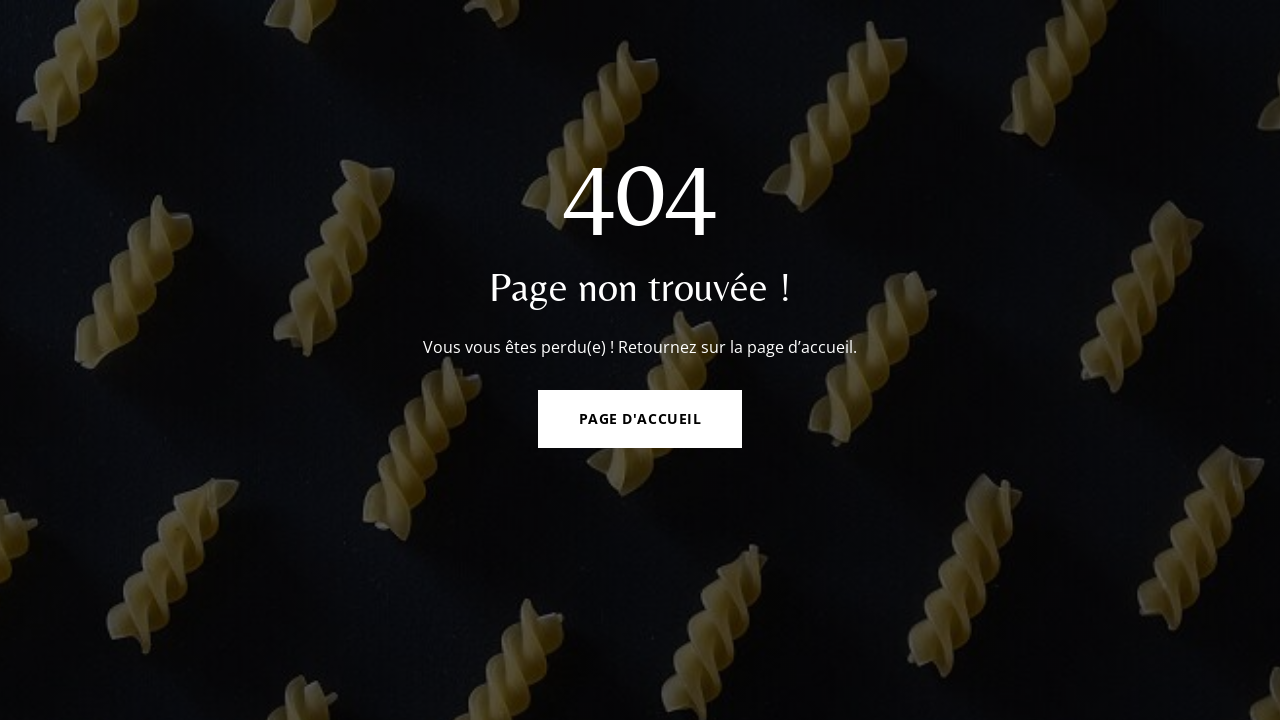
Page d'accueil (640, 418)
